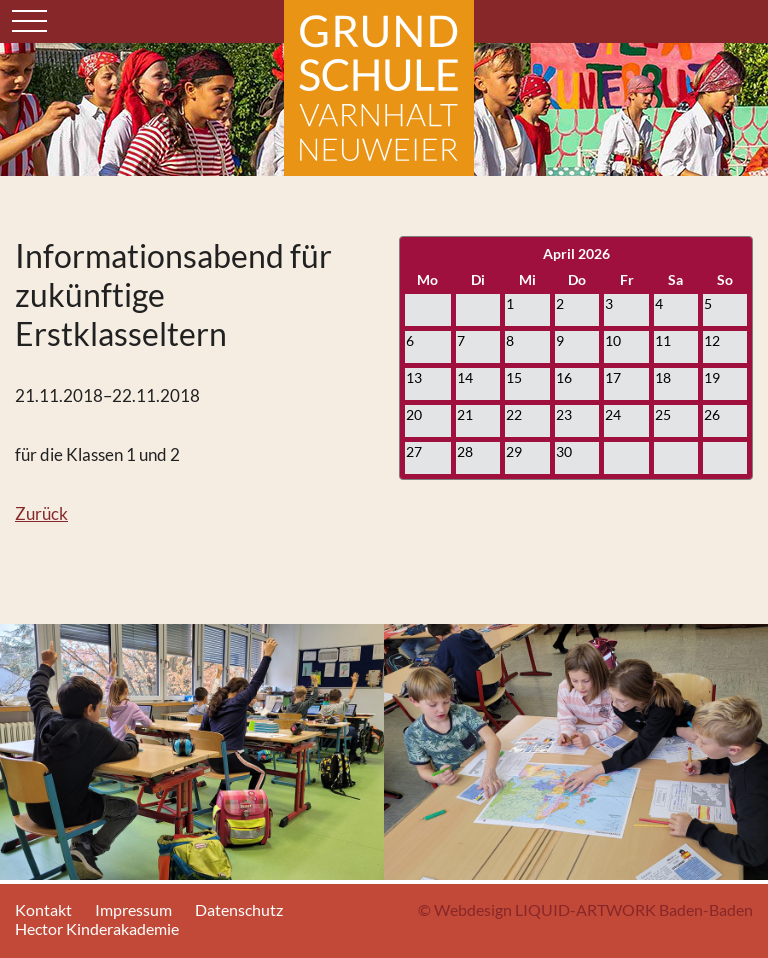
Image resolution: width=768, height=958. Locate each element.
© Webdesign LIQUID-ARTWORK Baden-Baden (585, 909)
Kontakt (43, 909)
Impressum (133, 909)
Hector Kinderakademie (97, 928)
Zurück (41, 513)
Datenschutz (239, 909)
